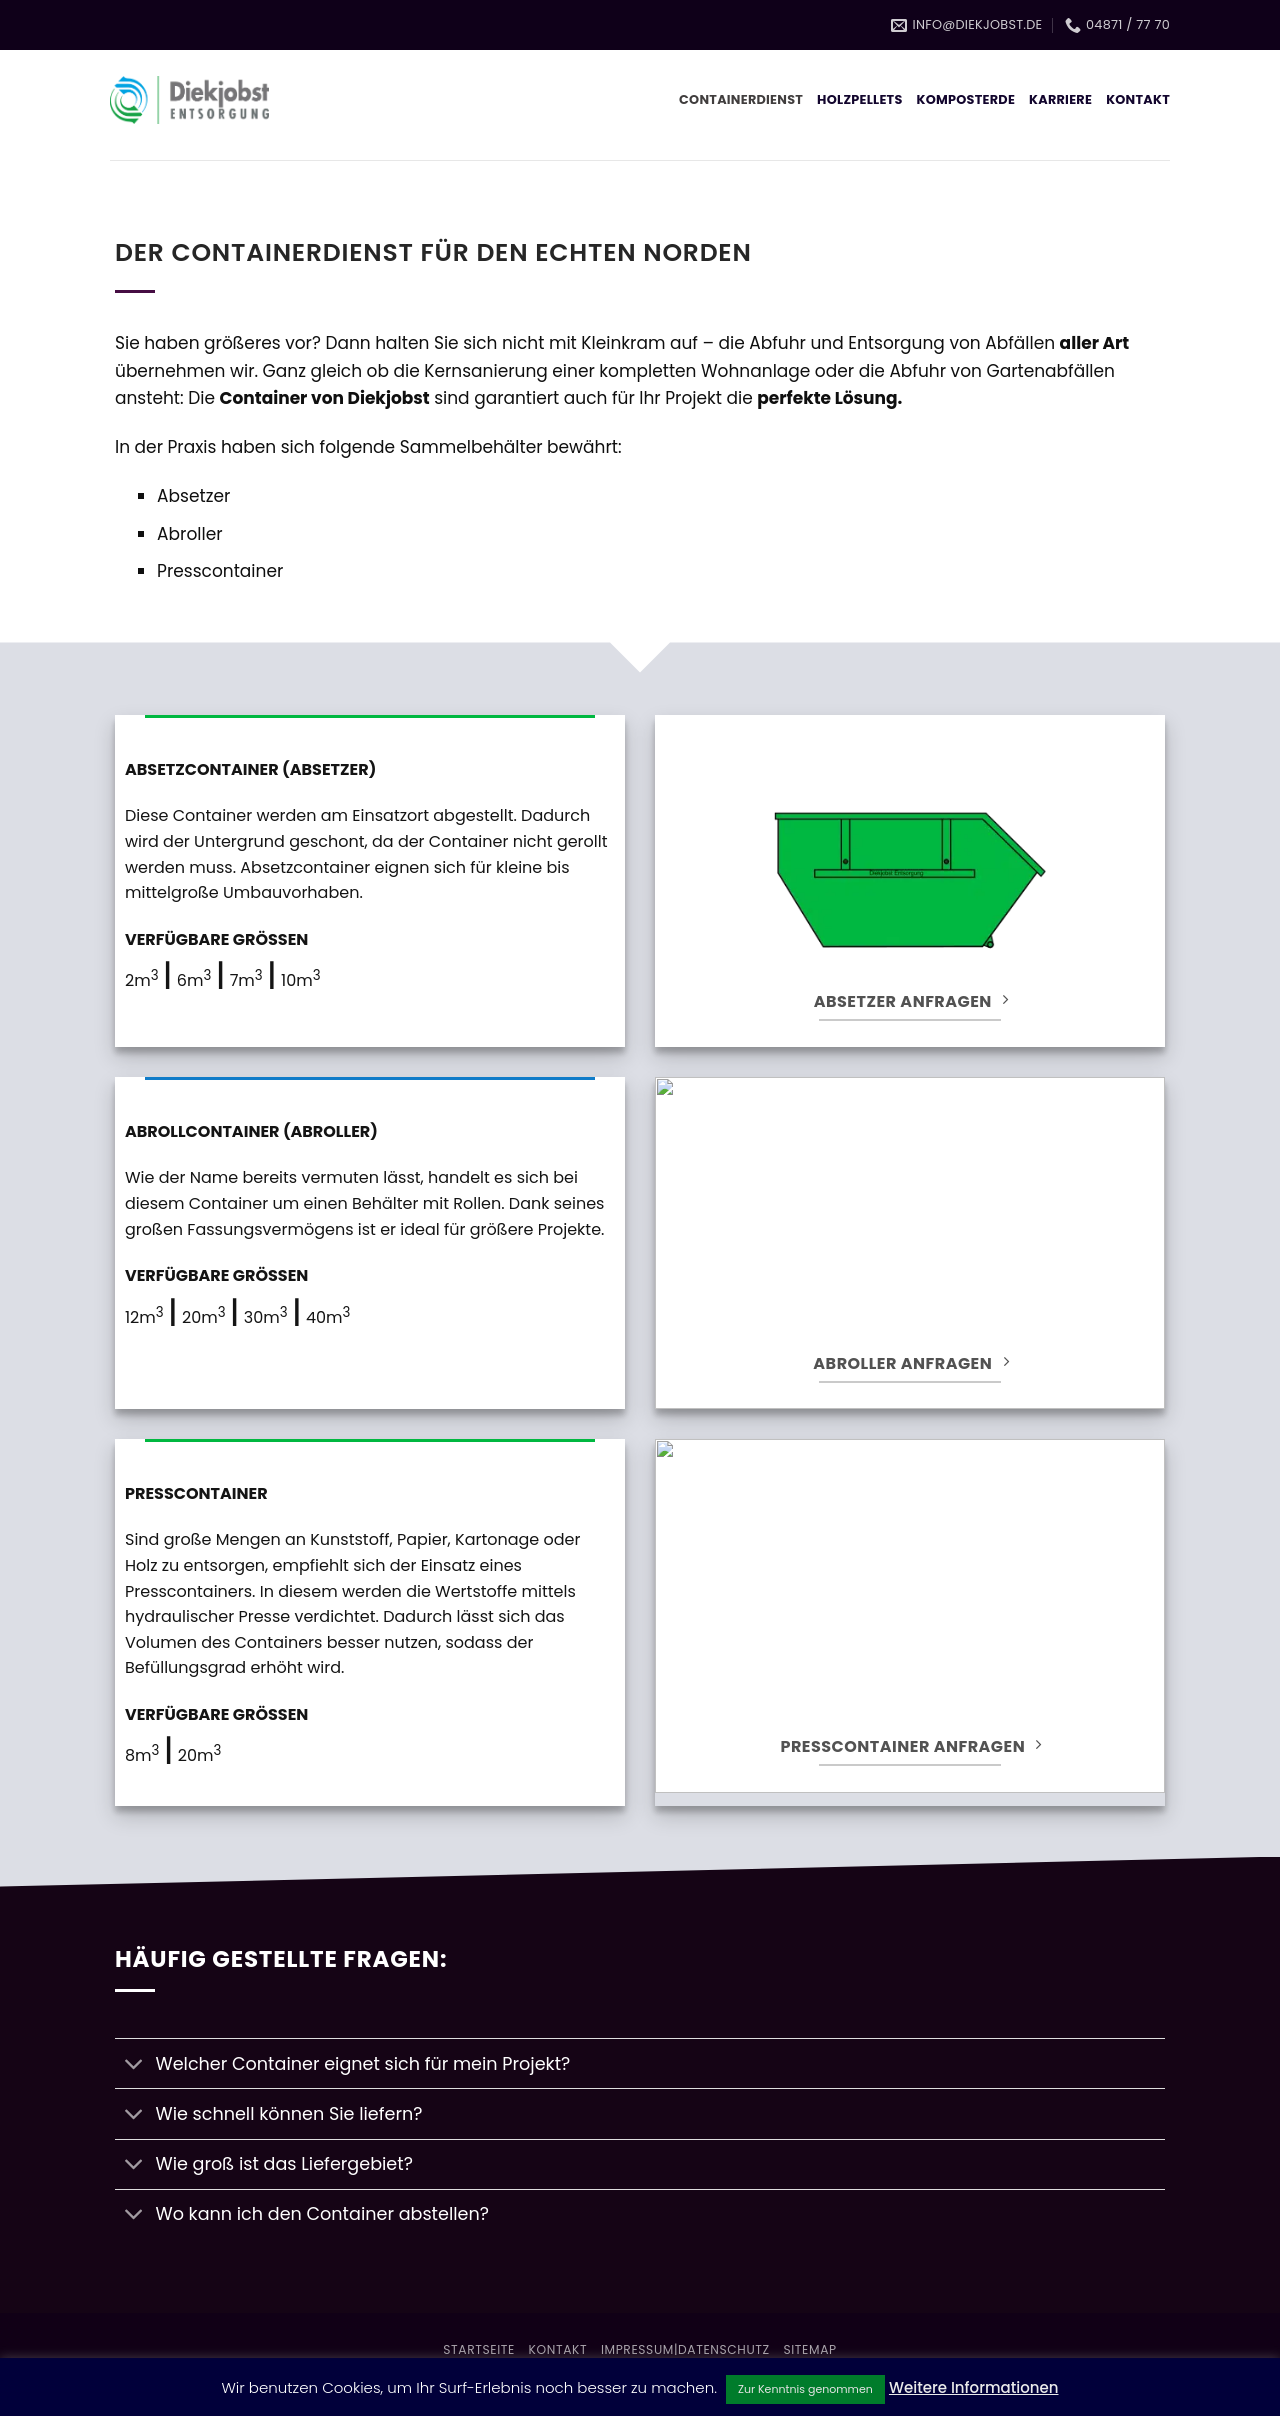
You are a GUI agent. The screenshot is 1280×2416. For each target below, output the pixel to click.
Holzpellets (859, 99)
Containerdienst (741, 99)
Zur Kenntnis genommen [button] (805, 2389)
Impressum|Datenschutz (685, 2349)
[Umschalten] (134, 2065)
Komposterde (966, 99)
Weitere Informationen (974, 2387)
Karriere (1060, 99)
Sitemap (809, 2349)
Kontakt (1138, 99)
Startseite (479, 2349)
